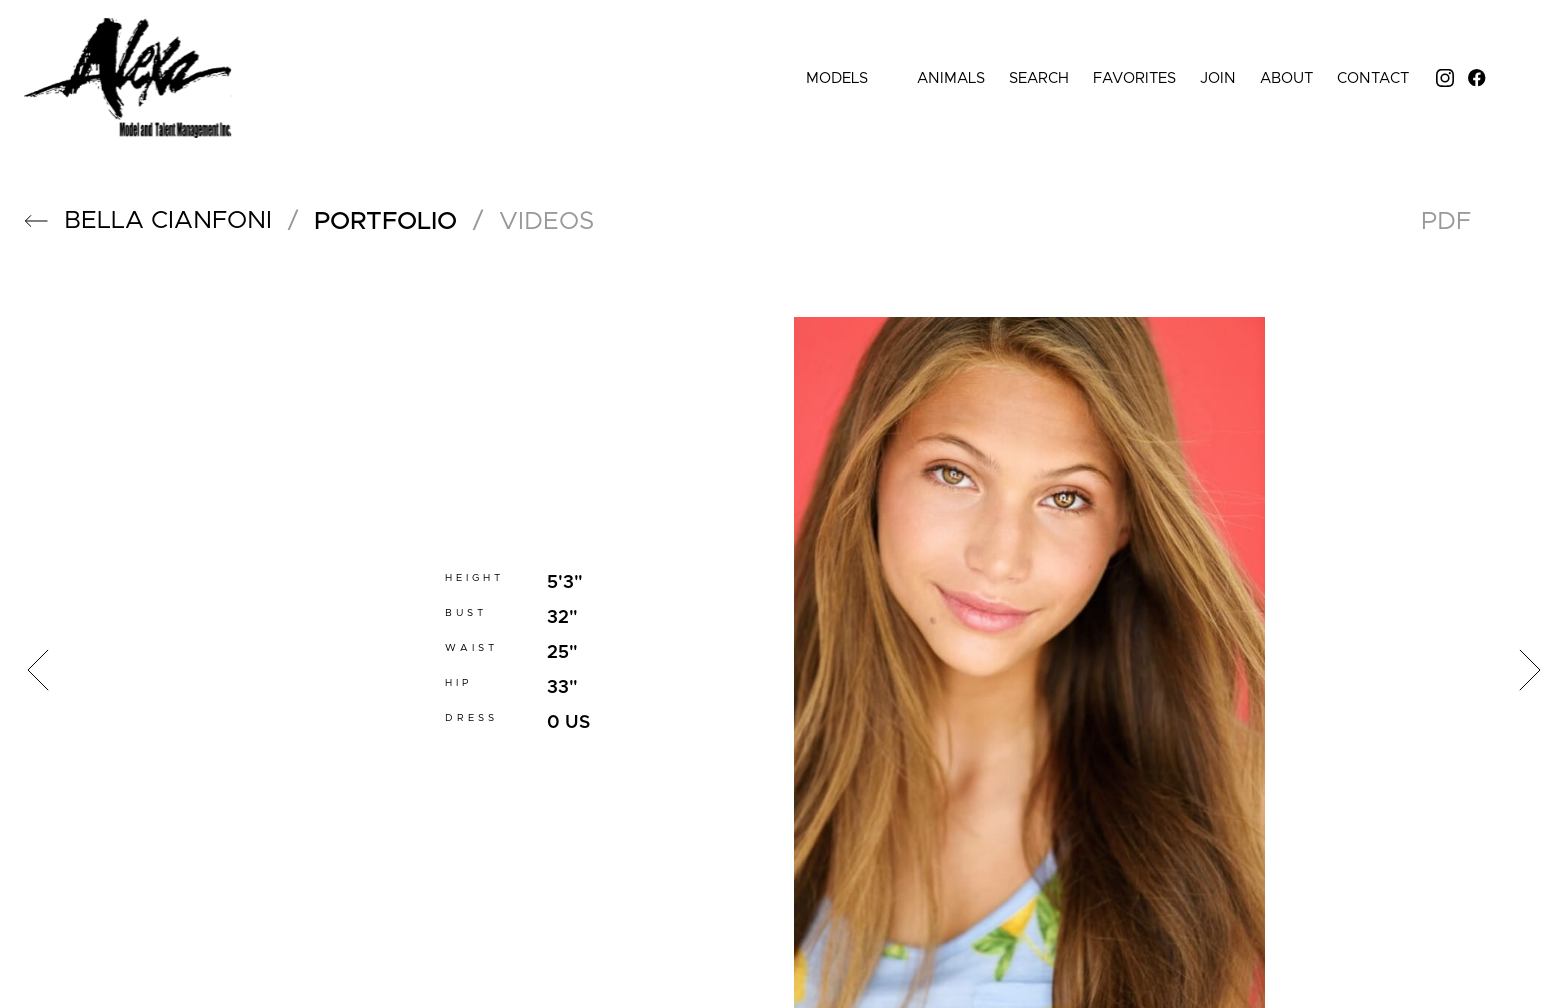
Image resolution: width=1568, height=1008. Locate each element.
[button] (36, 221)
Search (1039, 78)
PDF (1446, 221)
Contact (1373, 78)
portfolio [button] (385, 221)
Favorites (1134, 78)
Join (1218, 78)
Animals (951, 78)
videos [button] (546, 221)
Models (849, 78)
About (1286, 78)
